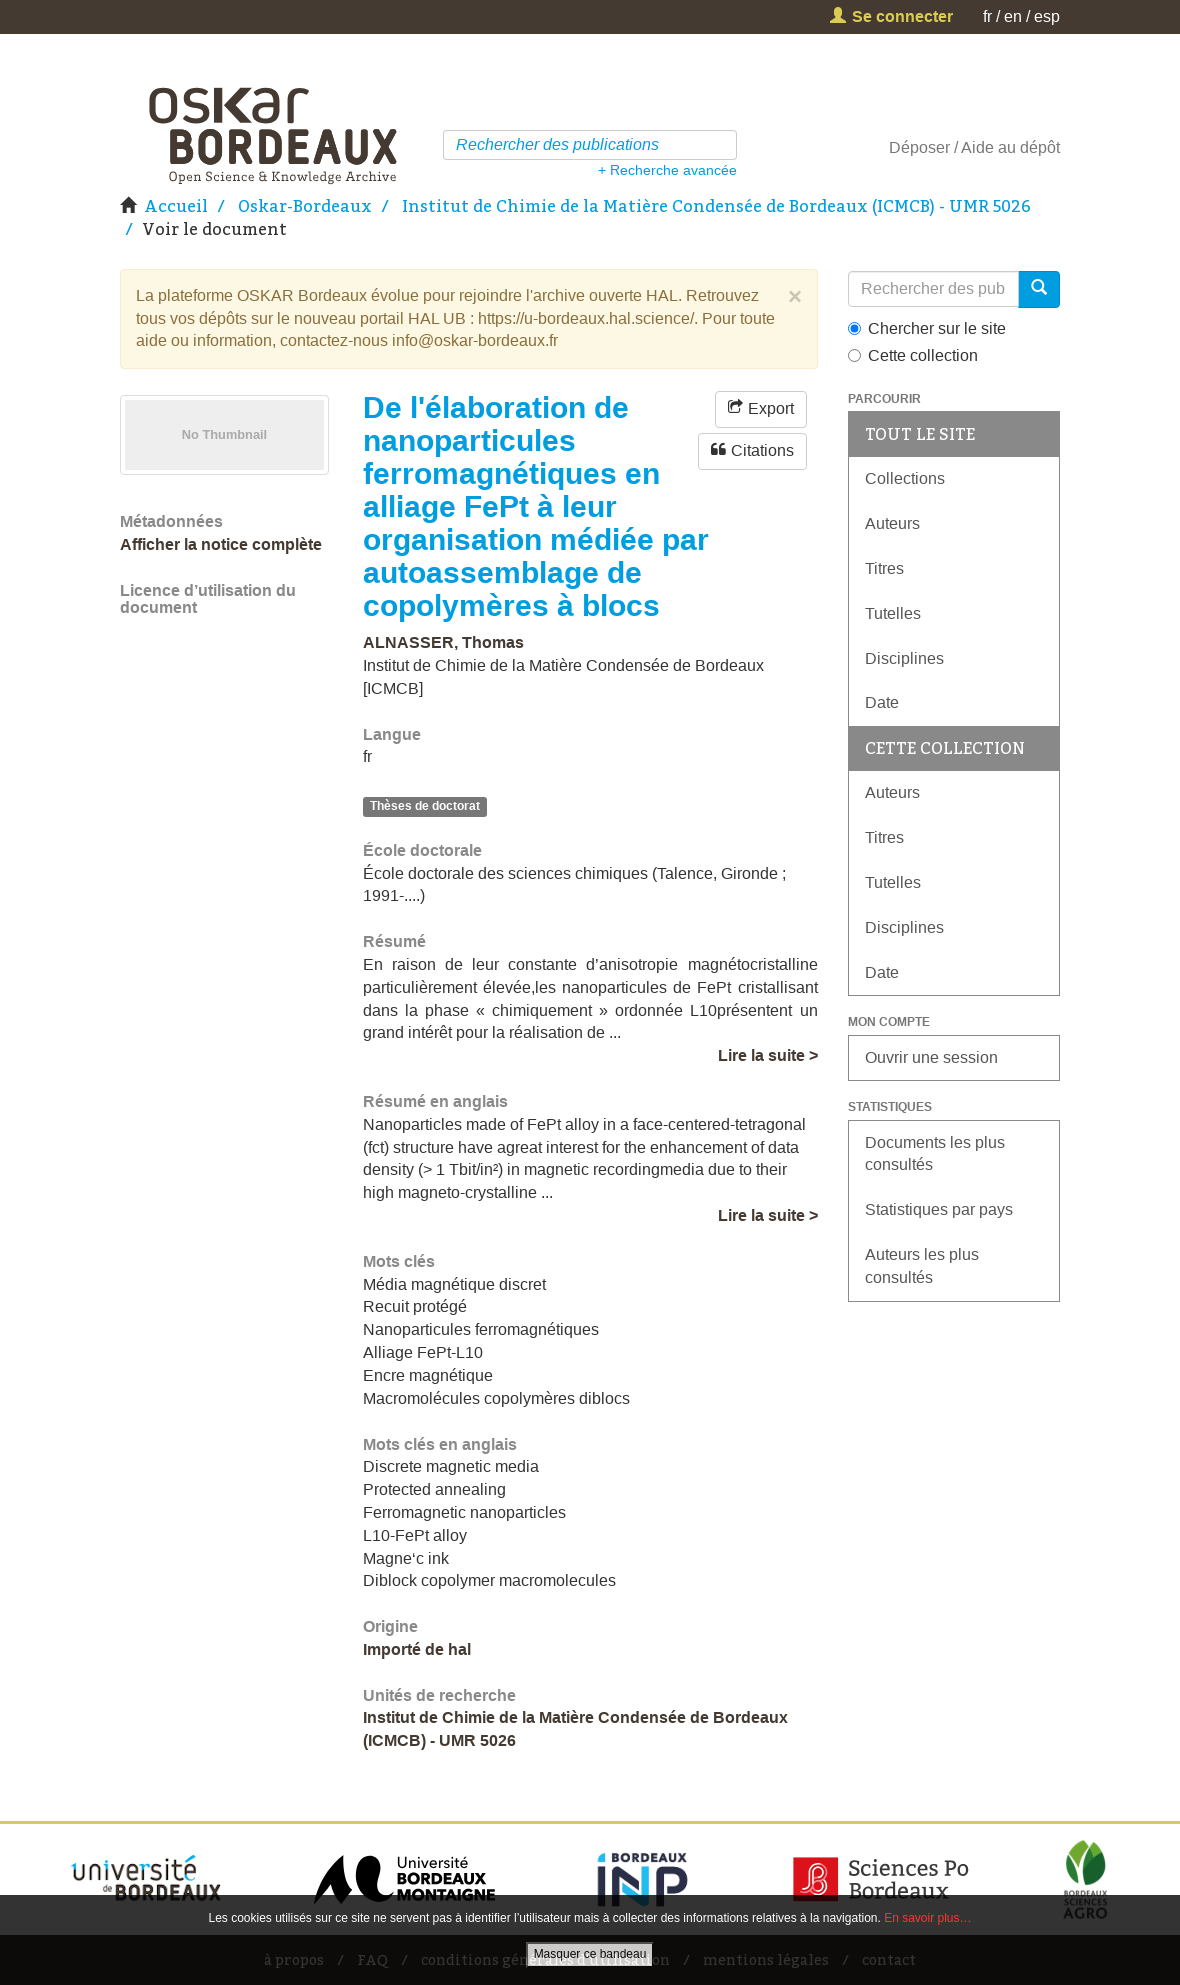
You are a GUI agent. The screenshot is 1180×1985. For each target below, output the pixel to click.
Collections (905, 478)
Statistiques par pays (939, 1209)
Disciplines (904, 658)
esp (1047, 16)
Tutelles (893, 613)
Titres (884, 568)
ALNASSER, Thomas (443, 642)
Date (882, 702)
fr (987, 16)
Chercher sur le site (927, 328)
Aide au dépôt (1010, 147)
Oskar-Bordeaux (305, 206)
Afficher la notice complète (221, 544)
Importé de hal (417, 1649)
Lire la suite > (768, 1055)
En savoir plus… (927, 1918)
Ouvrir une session (931, 1057)
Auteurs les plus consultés (922, 1266)
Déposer (919, 147)
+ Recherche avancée (667, 170)
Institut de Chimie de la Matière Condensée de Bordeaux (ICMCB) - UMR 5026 (716, 206)
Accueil (176, 206)
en (1013, 16)
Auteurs (892, 523)
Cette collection (913, 355)
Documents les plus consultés (935, 1154)
